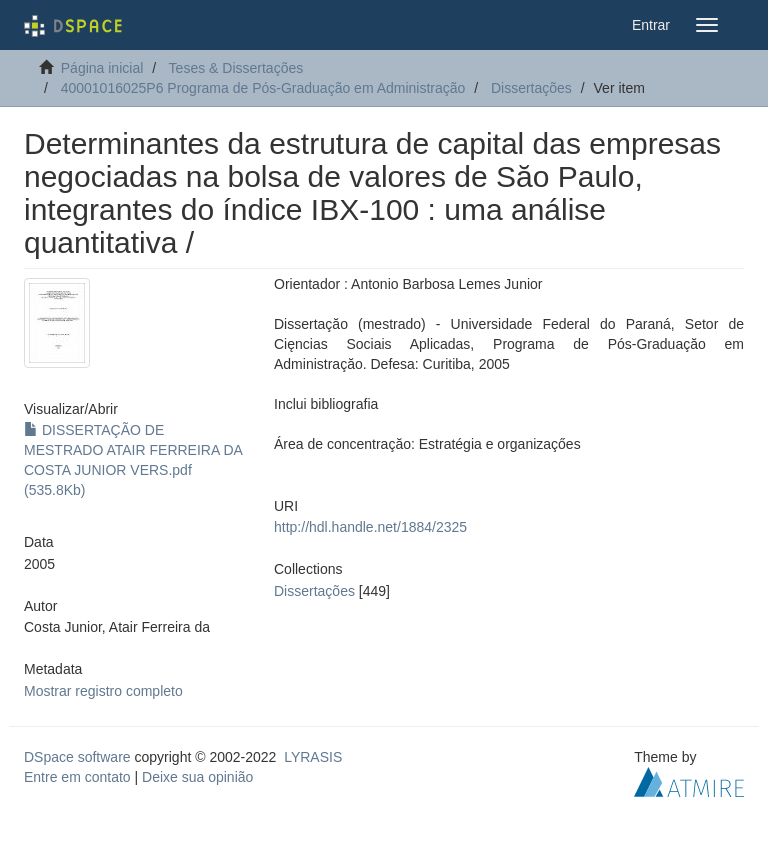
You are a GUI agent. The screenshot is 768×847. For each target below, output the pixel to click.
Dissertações (531, 88)
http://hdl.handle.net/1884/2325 (370, 527)
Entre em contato (77, 777)
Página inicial (102, 68)
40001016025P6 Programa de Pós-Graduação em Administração (263, 88)
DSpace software (77, 757)
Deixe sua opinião (197, 777)
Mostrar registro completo (103, 691)
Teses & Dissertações (236, 68)
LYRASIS (313, 757)
